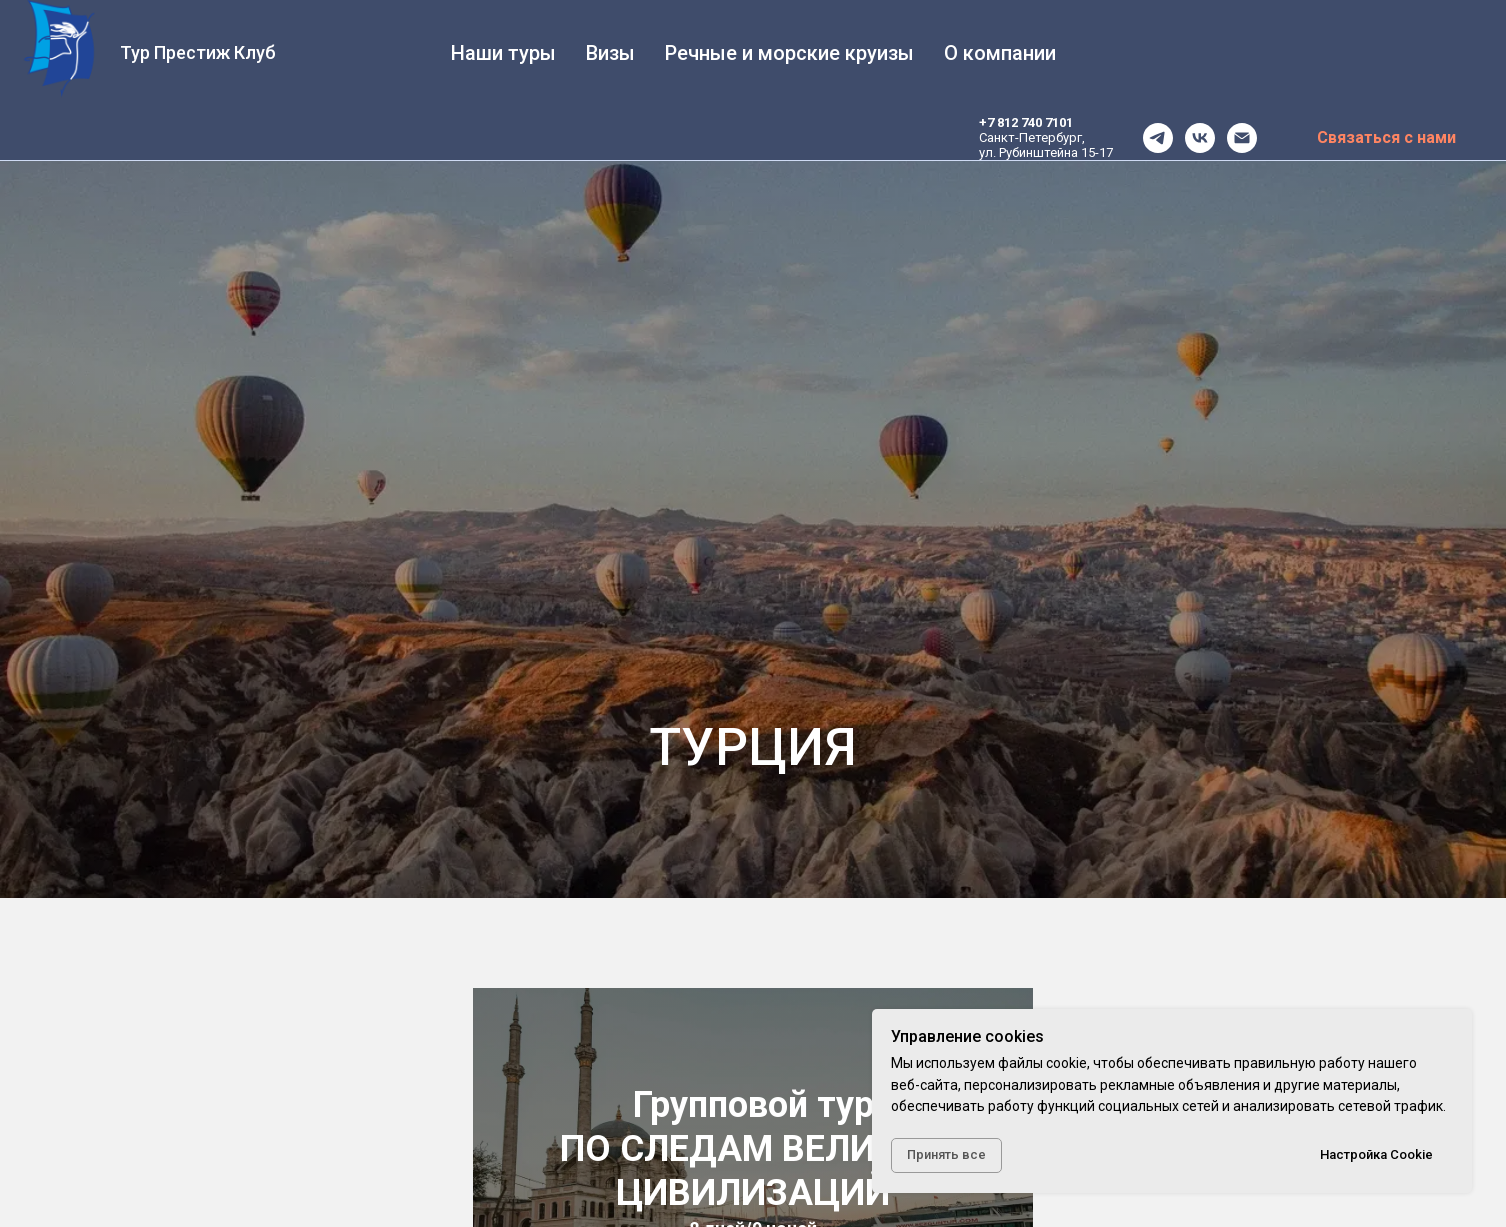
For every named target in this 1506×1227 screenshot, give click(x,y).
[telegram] (1158, 138)
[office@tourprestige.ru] (1242, 138)
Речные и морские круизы (789, 53)
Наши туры (503, 53)
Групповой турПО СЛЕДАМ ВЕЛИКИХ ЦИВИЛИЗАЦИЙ (753, 1149)
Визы (610, 53)
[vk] (1200, 138)
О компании (1000, 53)
